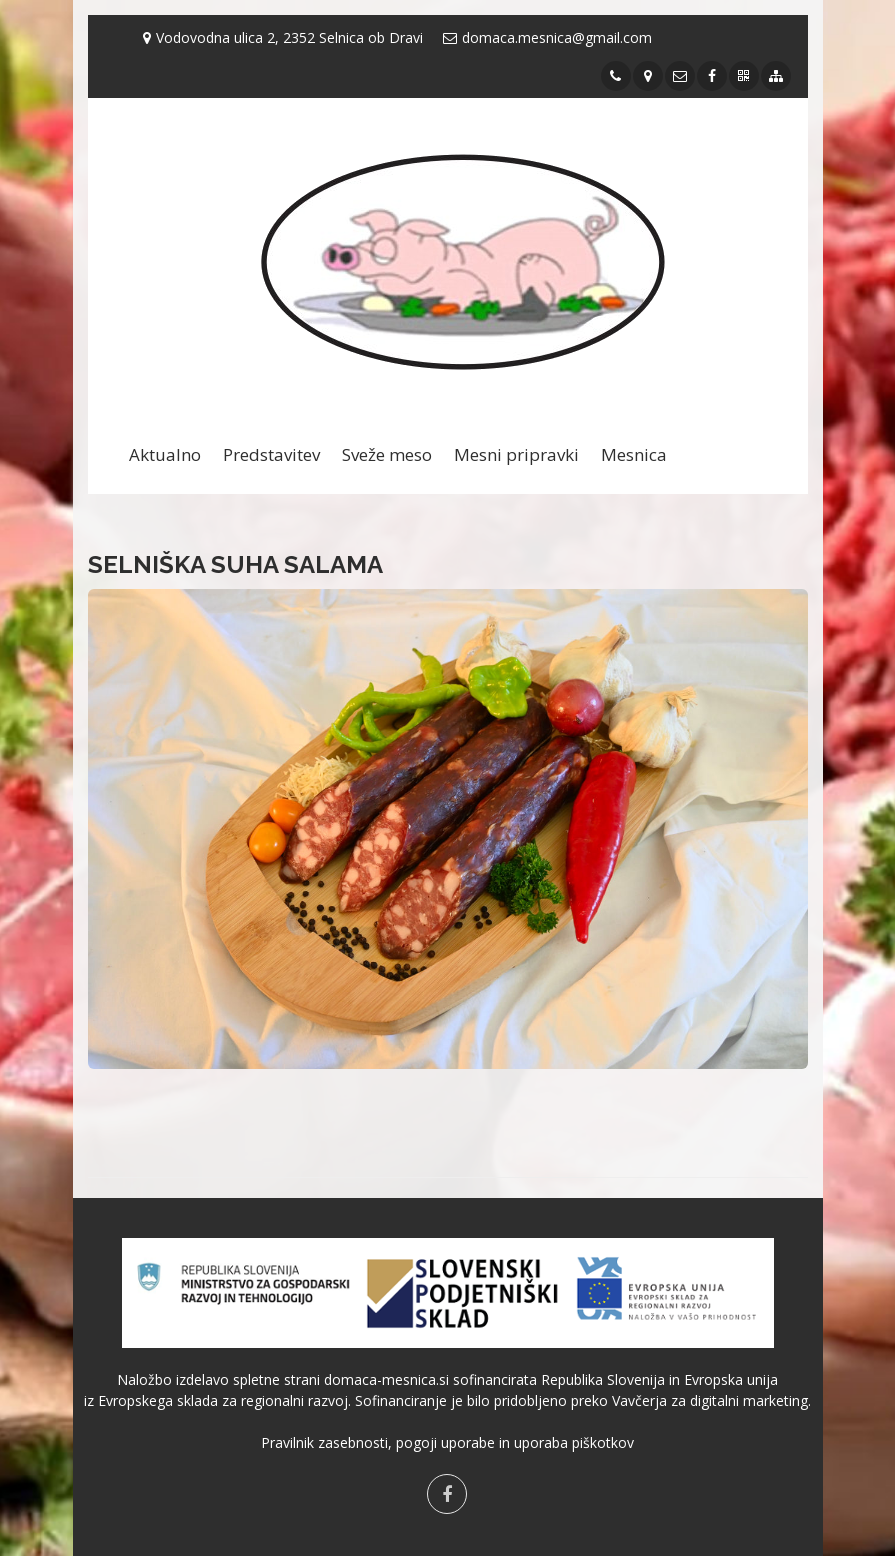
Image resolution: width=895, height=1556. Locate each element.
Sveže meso (387, 454)
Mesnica (634, 454)
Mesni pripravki (516, 454)
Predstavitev (271, 454)
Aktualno (165, 454)
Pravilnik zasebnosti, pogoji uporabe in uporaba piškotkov (447, 1442)
